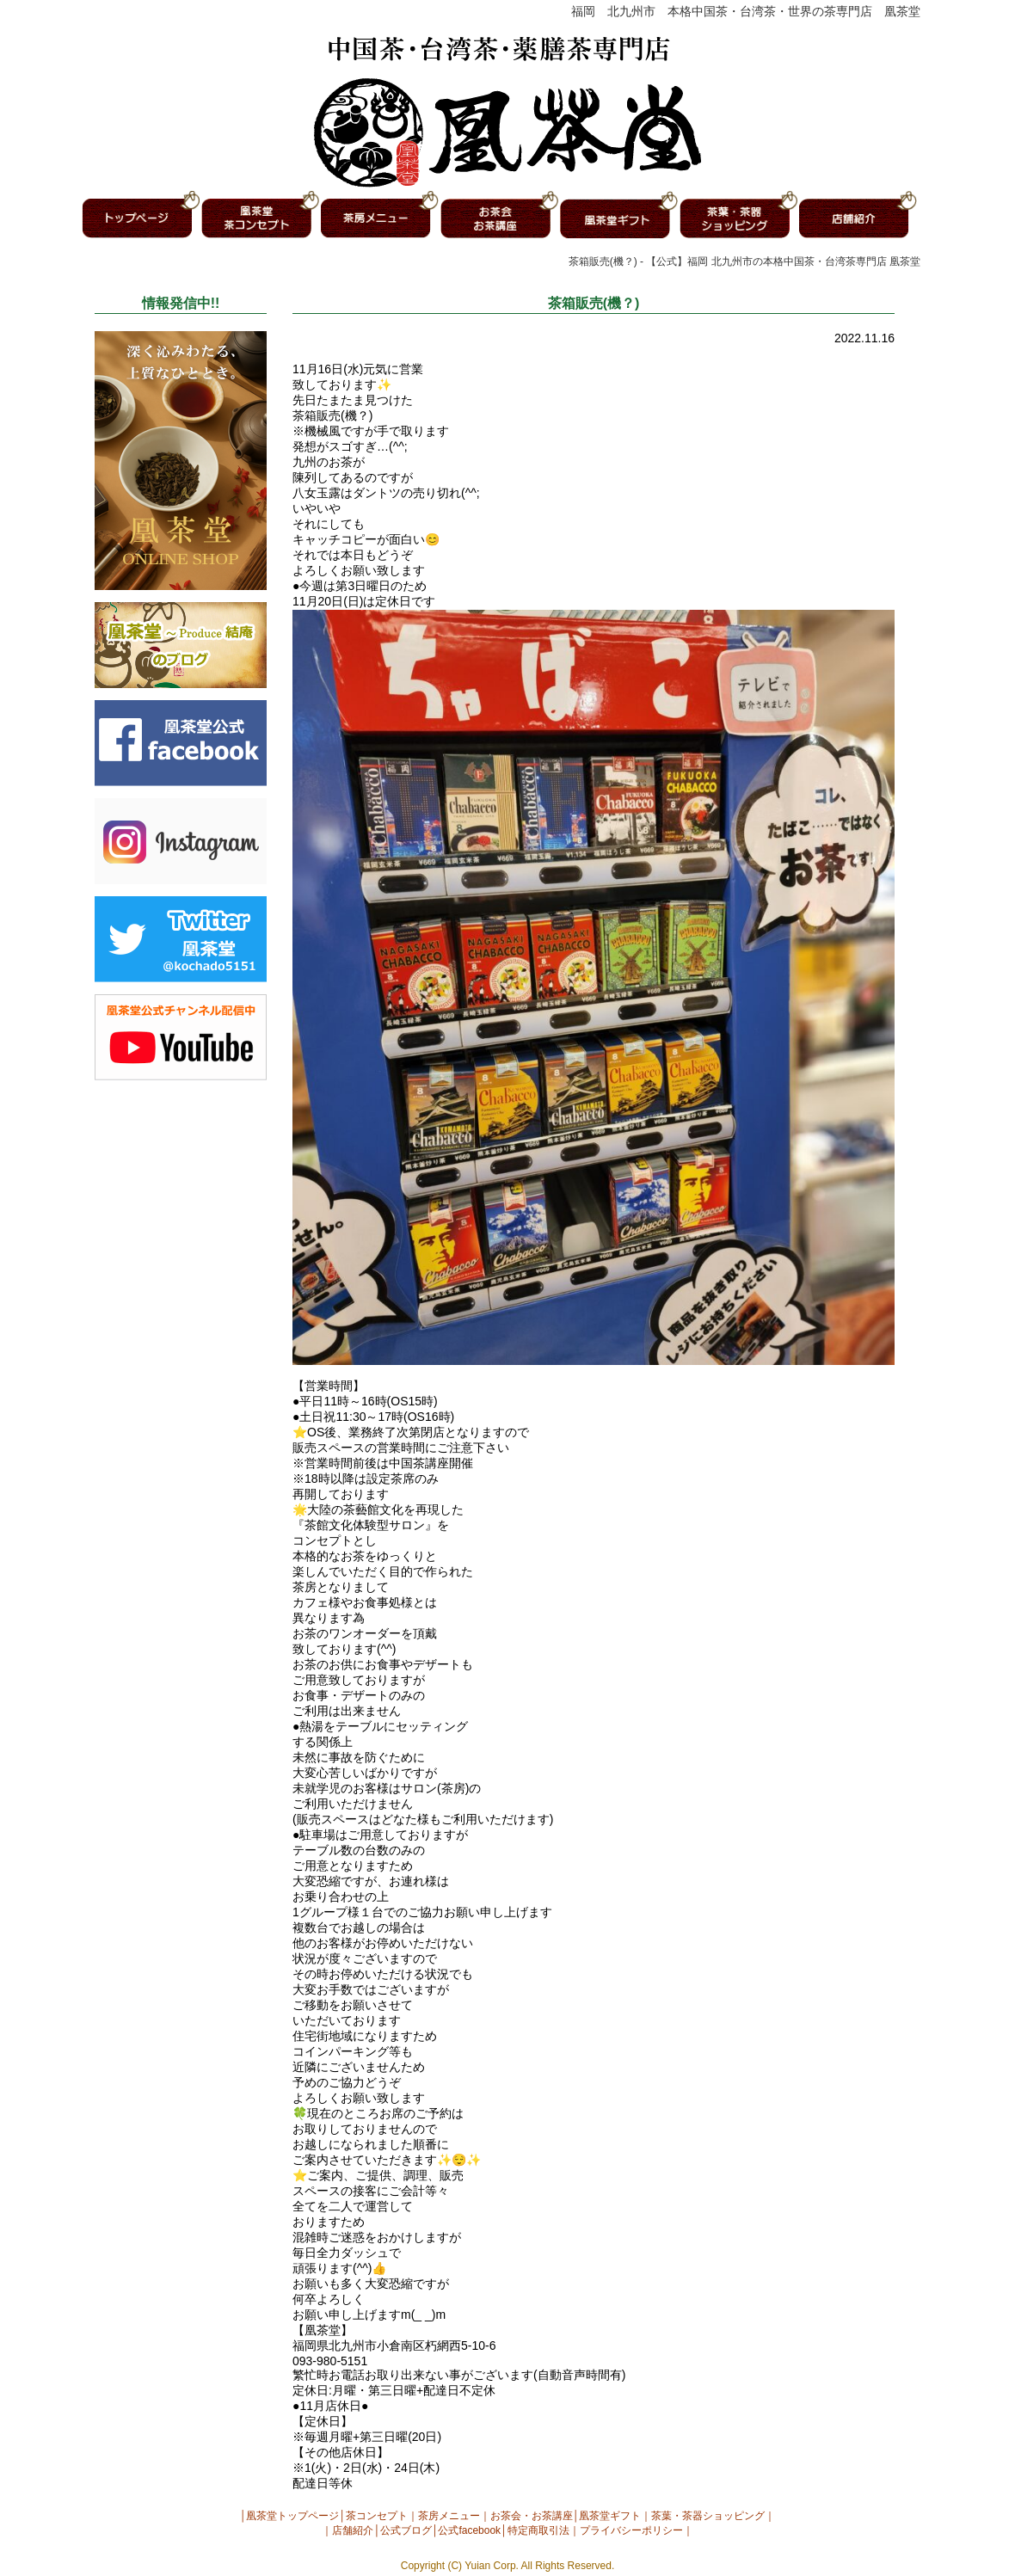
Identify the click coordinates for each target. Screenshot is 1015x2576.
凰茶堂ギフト (610, 2516)
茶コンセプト (377, 2516)
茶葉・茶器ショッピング (708, 2516)
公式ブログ (406, 2530)
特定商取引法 (538, 2530)
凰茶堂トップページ (292, 2516)
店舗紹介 (352, 2530)
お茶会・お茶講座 (531, 2516)
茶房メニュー (449, 2516)
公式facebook (469, 2530)
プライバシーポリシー (631, 2530)
